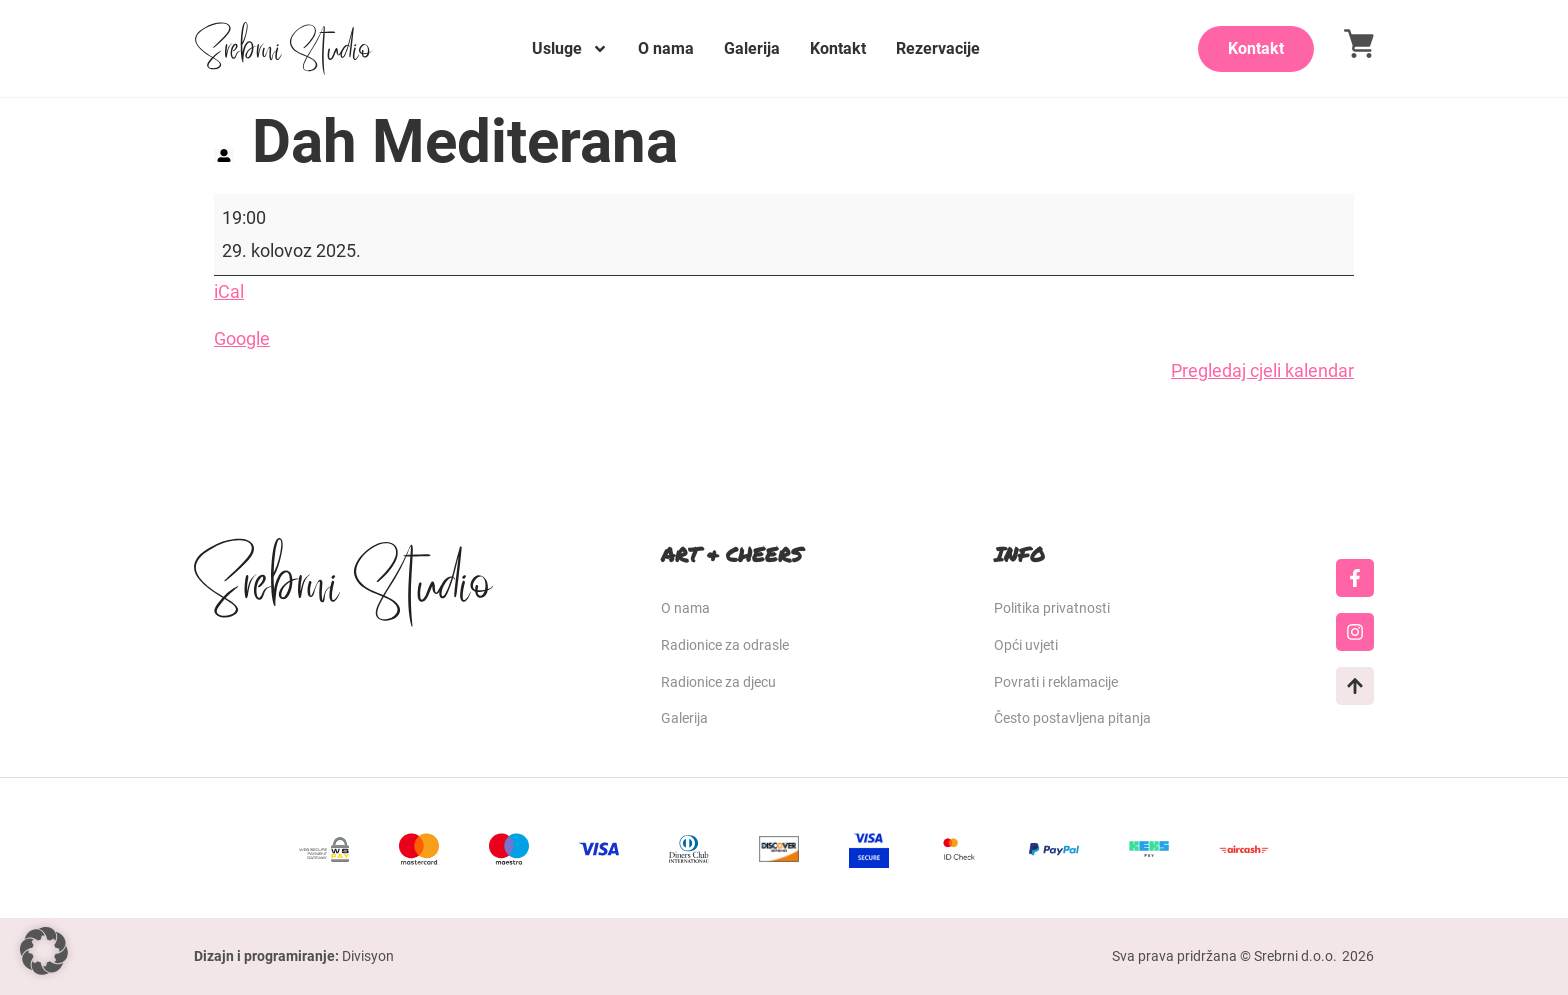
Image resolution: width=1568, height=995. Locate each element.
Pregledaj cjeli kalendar (1262, 370)
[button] (44, 951)
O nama (666, 48)
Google (242, 338)
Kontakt (838, 48)
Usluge (570, 49)
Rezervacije (938, 48)
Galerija (752, 48)
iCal (229, 291)
